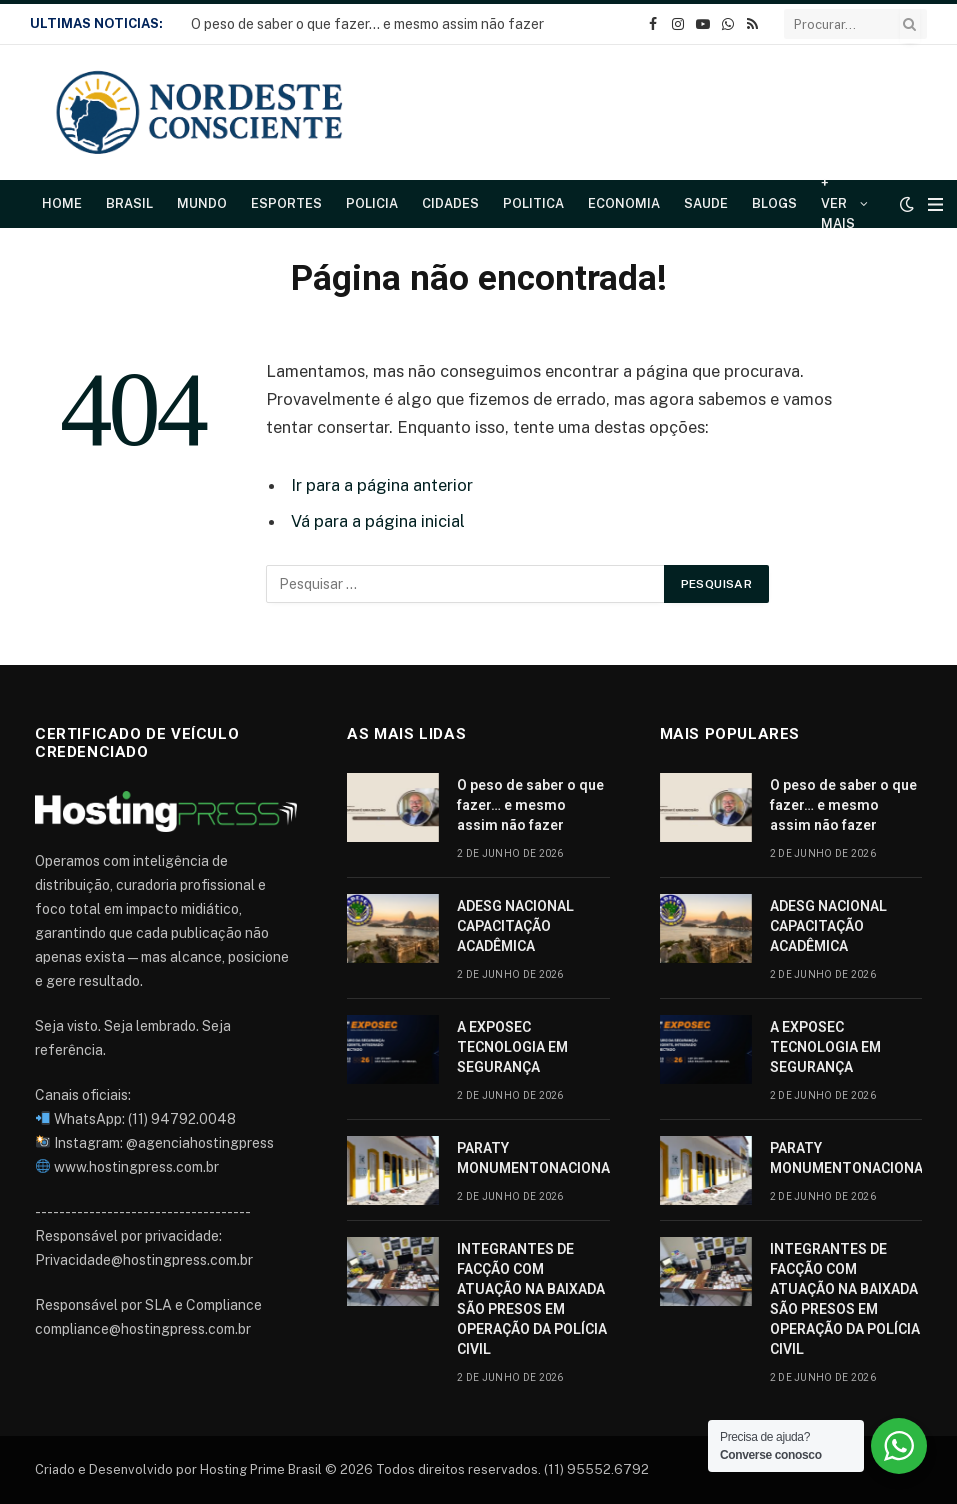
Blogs (774, 203)
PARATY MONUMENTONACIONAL (537, 1158)
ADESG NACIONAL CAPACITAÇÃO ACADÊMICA (515, 926)
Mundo (202, 203)
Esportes (286, 203)
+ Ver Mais (838, 204)
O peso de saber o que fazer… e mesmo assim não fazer (367, 24)
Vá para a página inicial (378, 521)
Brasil (129, 203)
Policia (372, 203)
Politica (533, 203)
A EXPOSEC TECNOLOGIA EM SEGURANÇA (512, 1047)
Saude (706, 203)
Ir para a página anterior (382, 485)
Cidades (450, 203)
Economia (624, 203)
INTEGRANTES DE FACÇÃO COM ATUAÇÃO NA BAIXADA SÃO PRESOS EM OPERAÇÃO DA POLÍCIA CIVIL (532, 1299)
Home (62, 203)
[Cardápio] (935, 204)
